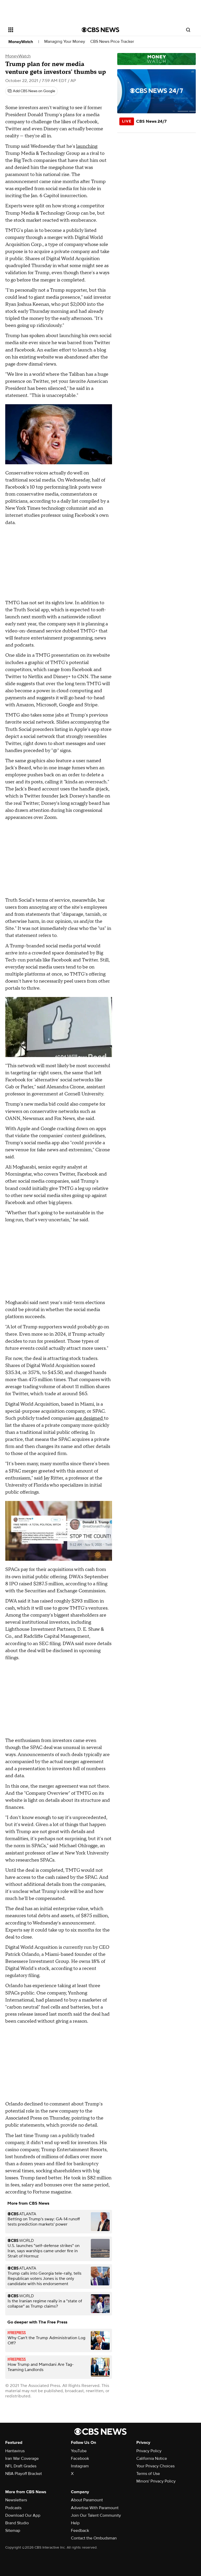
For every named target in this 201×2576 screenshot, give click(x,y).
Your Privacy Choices (155, 2466)
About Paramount (87, 2500)
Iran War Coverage (22, 2458)
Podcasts (13, 2508)
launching (86, 146)
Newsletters (16, 2500)
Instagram (80, 2466)
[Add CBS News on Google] (31, 91)
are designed (89, 1418)
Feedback (80, 2530)
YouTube (79, 2451)
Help (75, 2523)
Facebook (80, 2458)
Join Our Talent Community (96, 2515)
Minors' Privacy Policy (156, 2481)
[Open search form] (188, 30)
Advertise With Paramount (95, 2508)
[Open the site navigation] (39, 29)
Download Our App (22, 2515)
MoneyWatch (20, 41)
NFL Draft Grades (20, 2466)
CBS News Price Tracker (112, 41)
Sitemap (12, 2530)
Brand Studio (17, 2523)
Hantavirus (15, 2451)
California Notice (151, 2458)
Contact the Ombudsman (94, 2538)
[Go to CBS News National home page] (100, 29)
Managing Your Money (64, 41)
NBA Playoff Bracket (23, 2474)
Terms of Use (148, 2474)
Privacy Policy (148, 2451)
